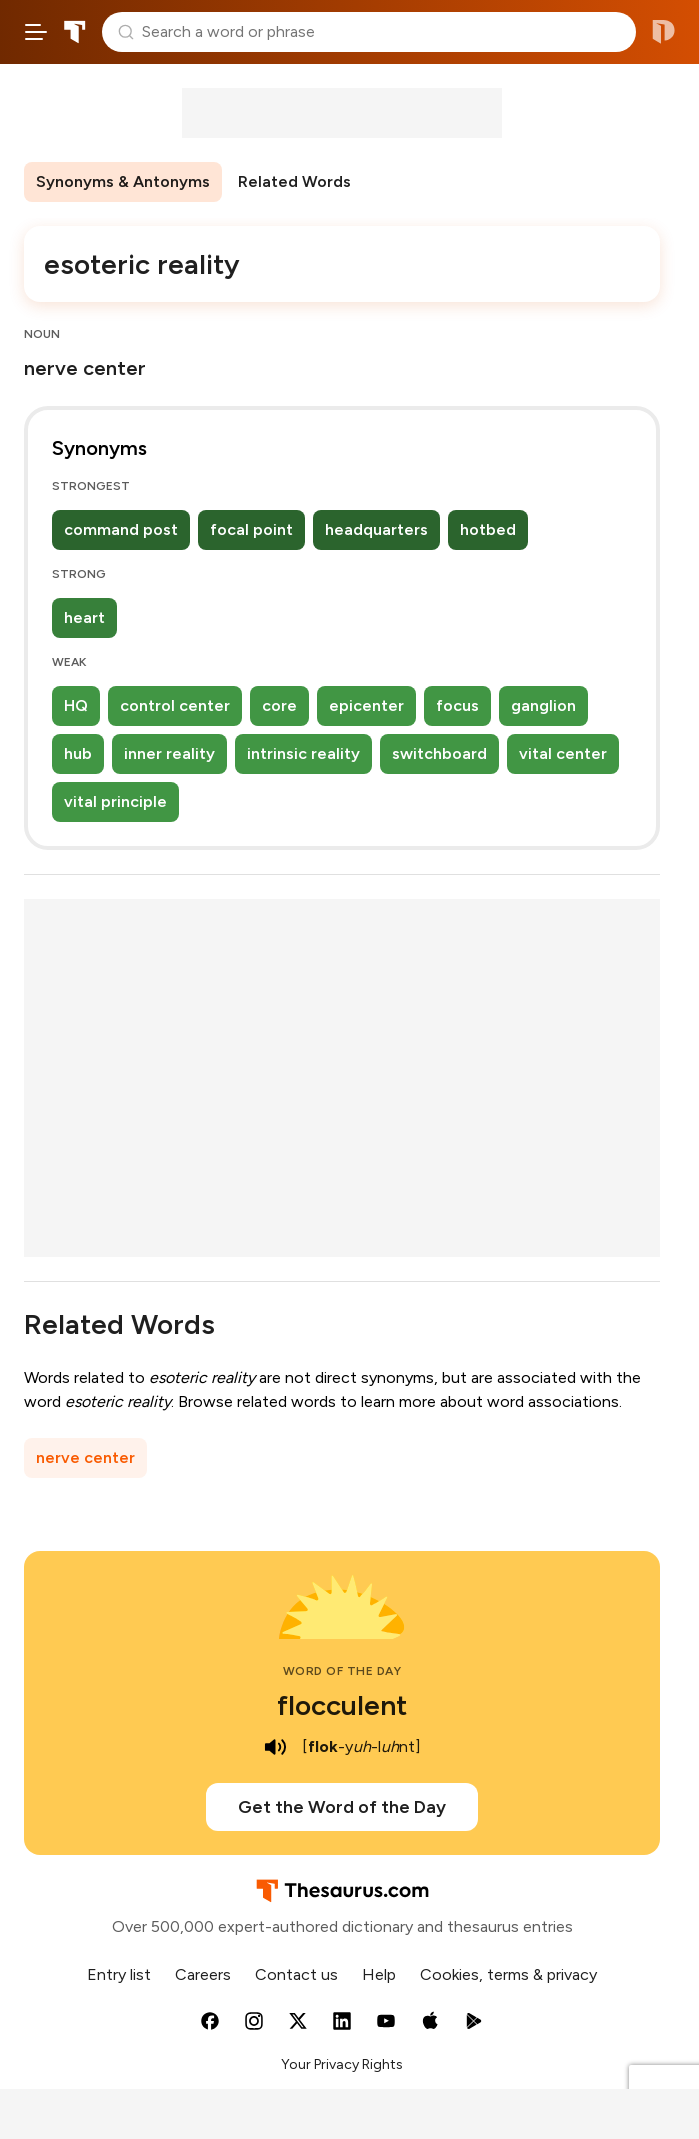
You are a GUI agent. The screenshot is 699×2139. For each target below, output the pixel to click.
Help (379, 1974)
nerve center (85, 1457)
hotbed (488, 529)
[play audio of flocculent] (276, 1747)
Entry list (119, 1974)
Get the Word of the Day (342, 1807)
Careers (203, 1974)
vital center (563, 753)
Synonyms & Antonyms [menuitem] (123, 181)
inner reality (169, 753)
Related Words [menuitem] (294, 181)
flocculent (342, 1705)
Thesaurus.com (75, 32)
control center (175, 705)
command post (121, 529)
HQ (76, 705)
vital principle (115, 801)
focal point (251, 529)
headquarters (376, 529)
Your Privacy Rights (342, 2064)
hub (78, 753)
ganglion (543, 705)
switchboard (439, 753)
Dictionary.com (663, 32)
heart (84, 617)
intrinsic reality (303, 753)
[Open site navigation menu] (36, 32)
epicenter (366, 705)
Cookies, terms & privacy (508, 1974)
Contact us (296, 1974)
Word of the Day (342, 1671)
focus (457, 705)
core (279, 705)
